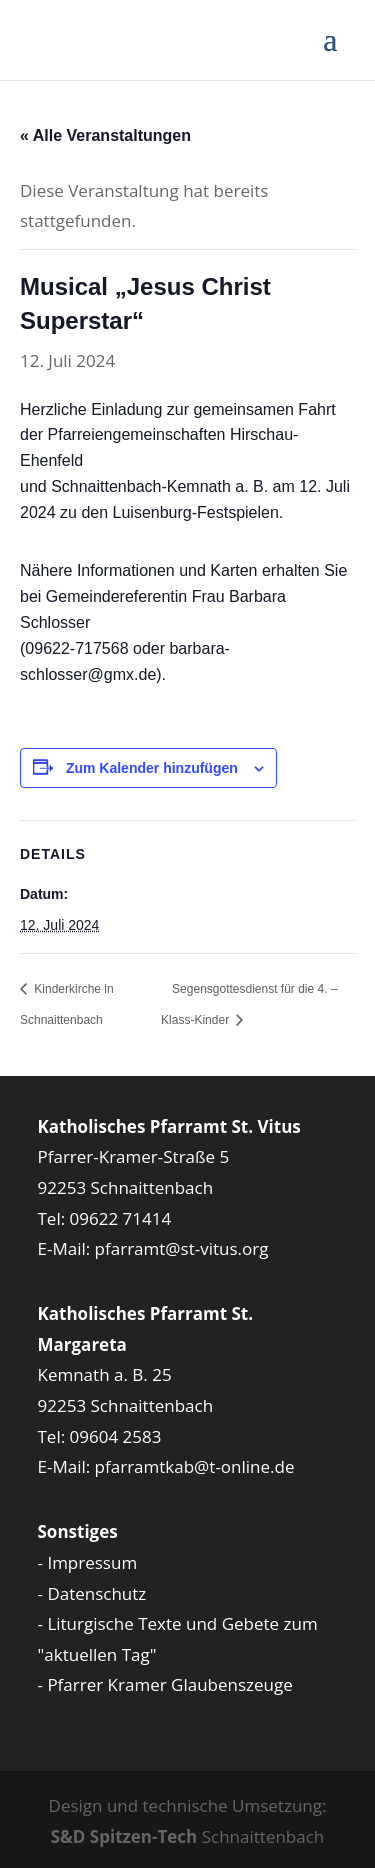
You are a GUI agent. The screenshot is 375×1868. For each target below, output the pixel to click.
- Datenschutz (92, 1593)
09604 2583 (116, 1436)
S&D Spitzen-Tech (124, 1836)
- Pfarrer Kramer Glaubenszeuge (165, 1684)
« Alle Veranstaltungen (105, 135)
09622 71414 (121, 1218)
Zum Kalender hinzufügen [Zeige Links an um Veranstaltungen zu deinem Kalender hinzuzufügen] (152, 768)
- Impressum (88, 1562)
